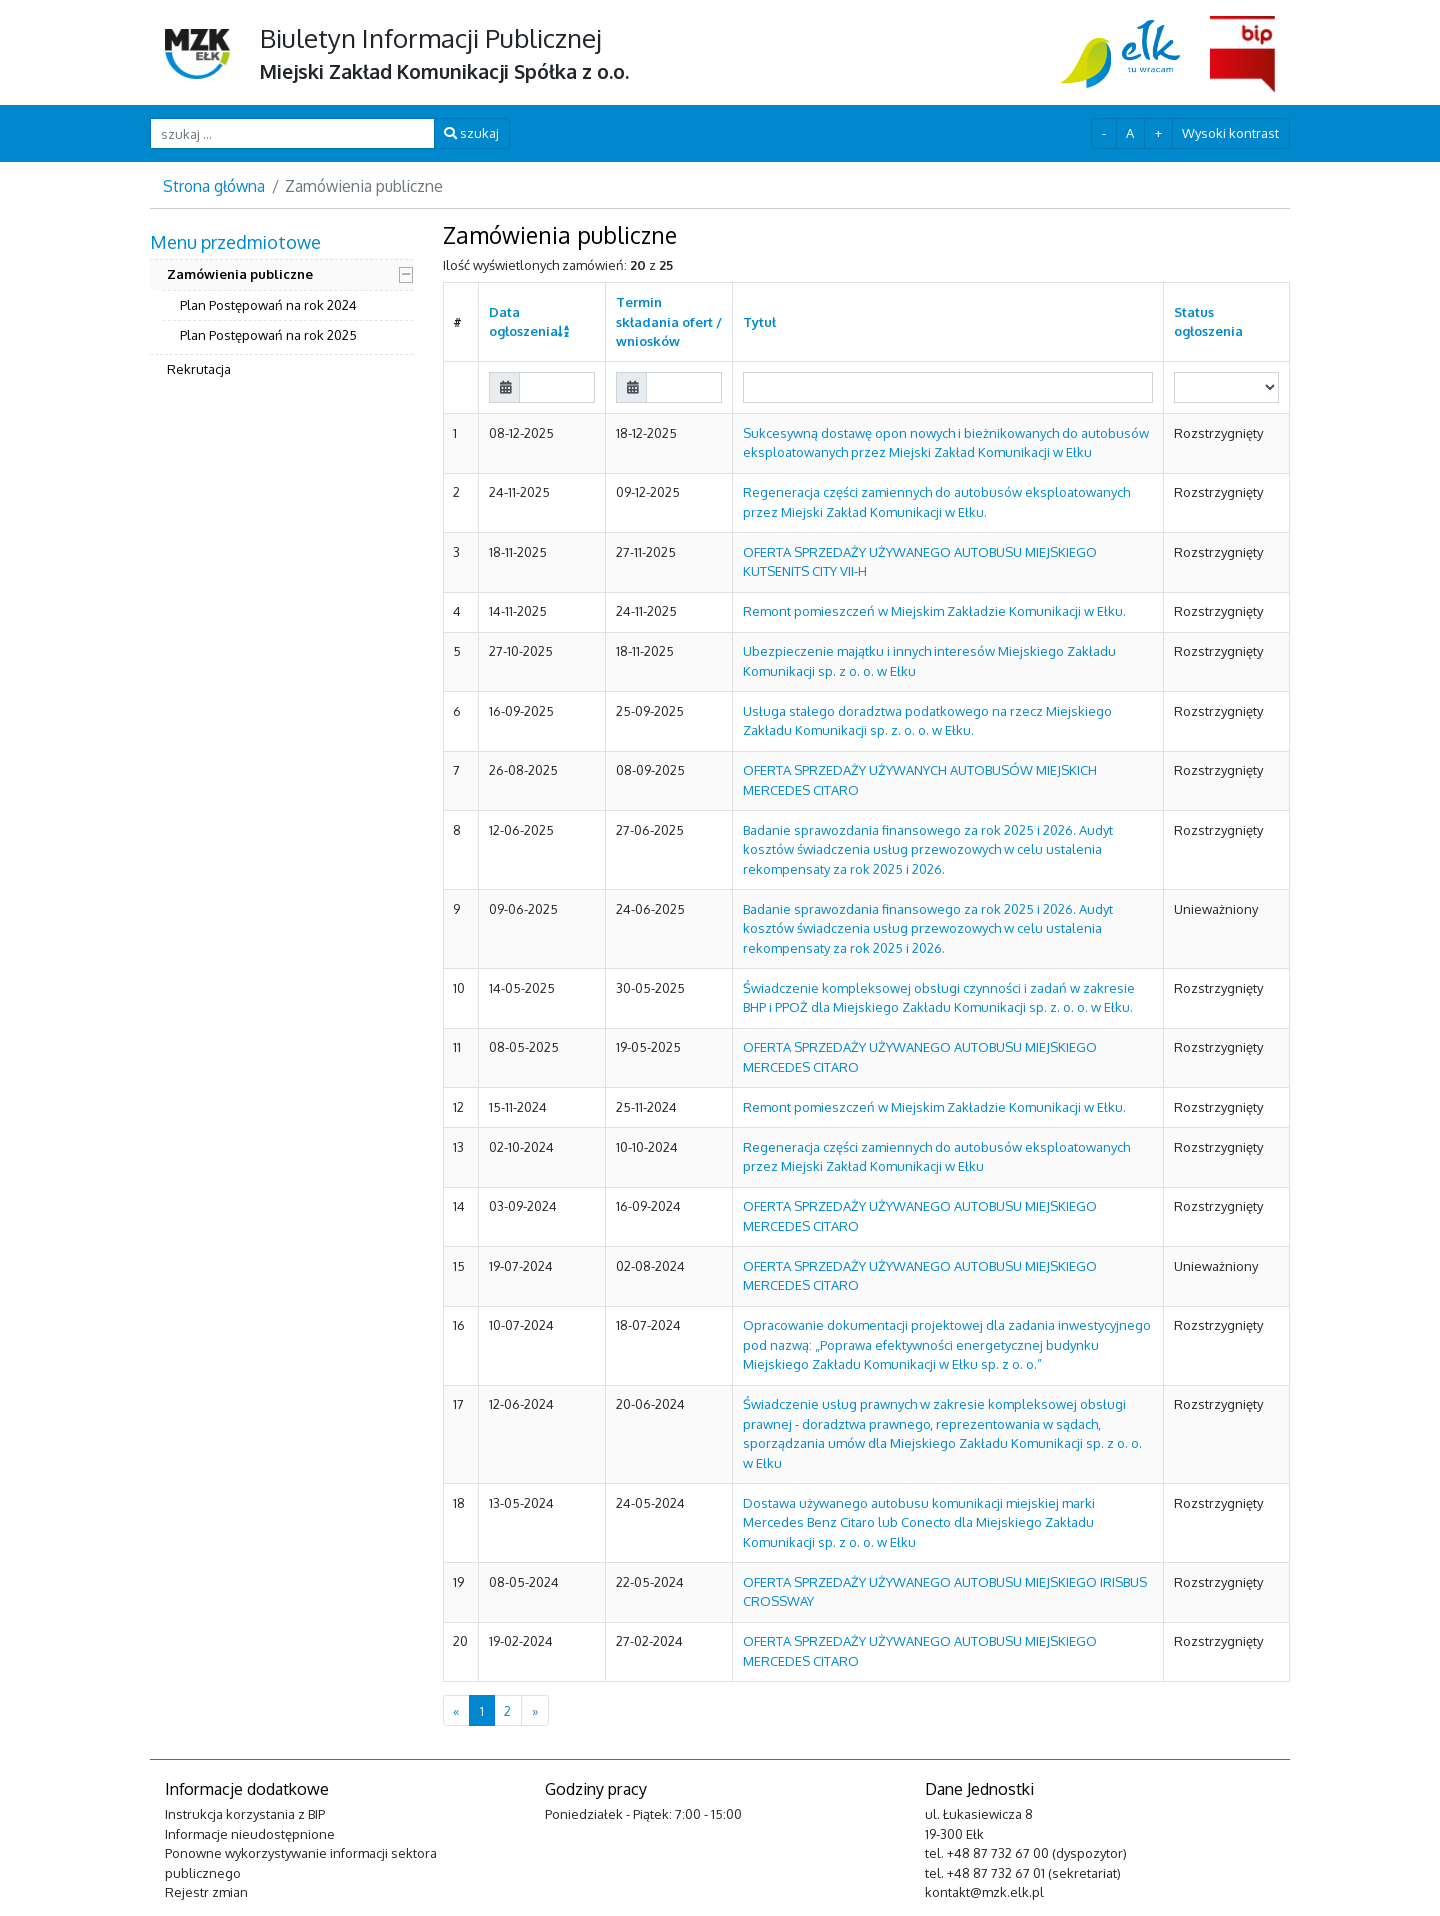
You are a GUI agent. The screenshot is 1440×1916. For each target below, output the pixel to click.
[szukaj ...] (292, 133)
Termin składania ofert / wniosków (669, 321)
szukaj (471, 133)
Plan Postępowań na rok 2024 (268, 305)
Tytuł (759, 322)
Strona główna (214, 186)
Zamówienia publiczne (240, 274)
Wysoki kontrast (1230, 133)
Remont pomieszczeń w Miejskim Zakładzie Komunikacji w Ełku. (934, 611)
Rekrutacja (199, 369)
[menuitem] (281, 308)
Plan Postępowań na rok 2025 (268, 335)
